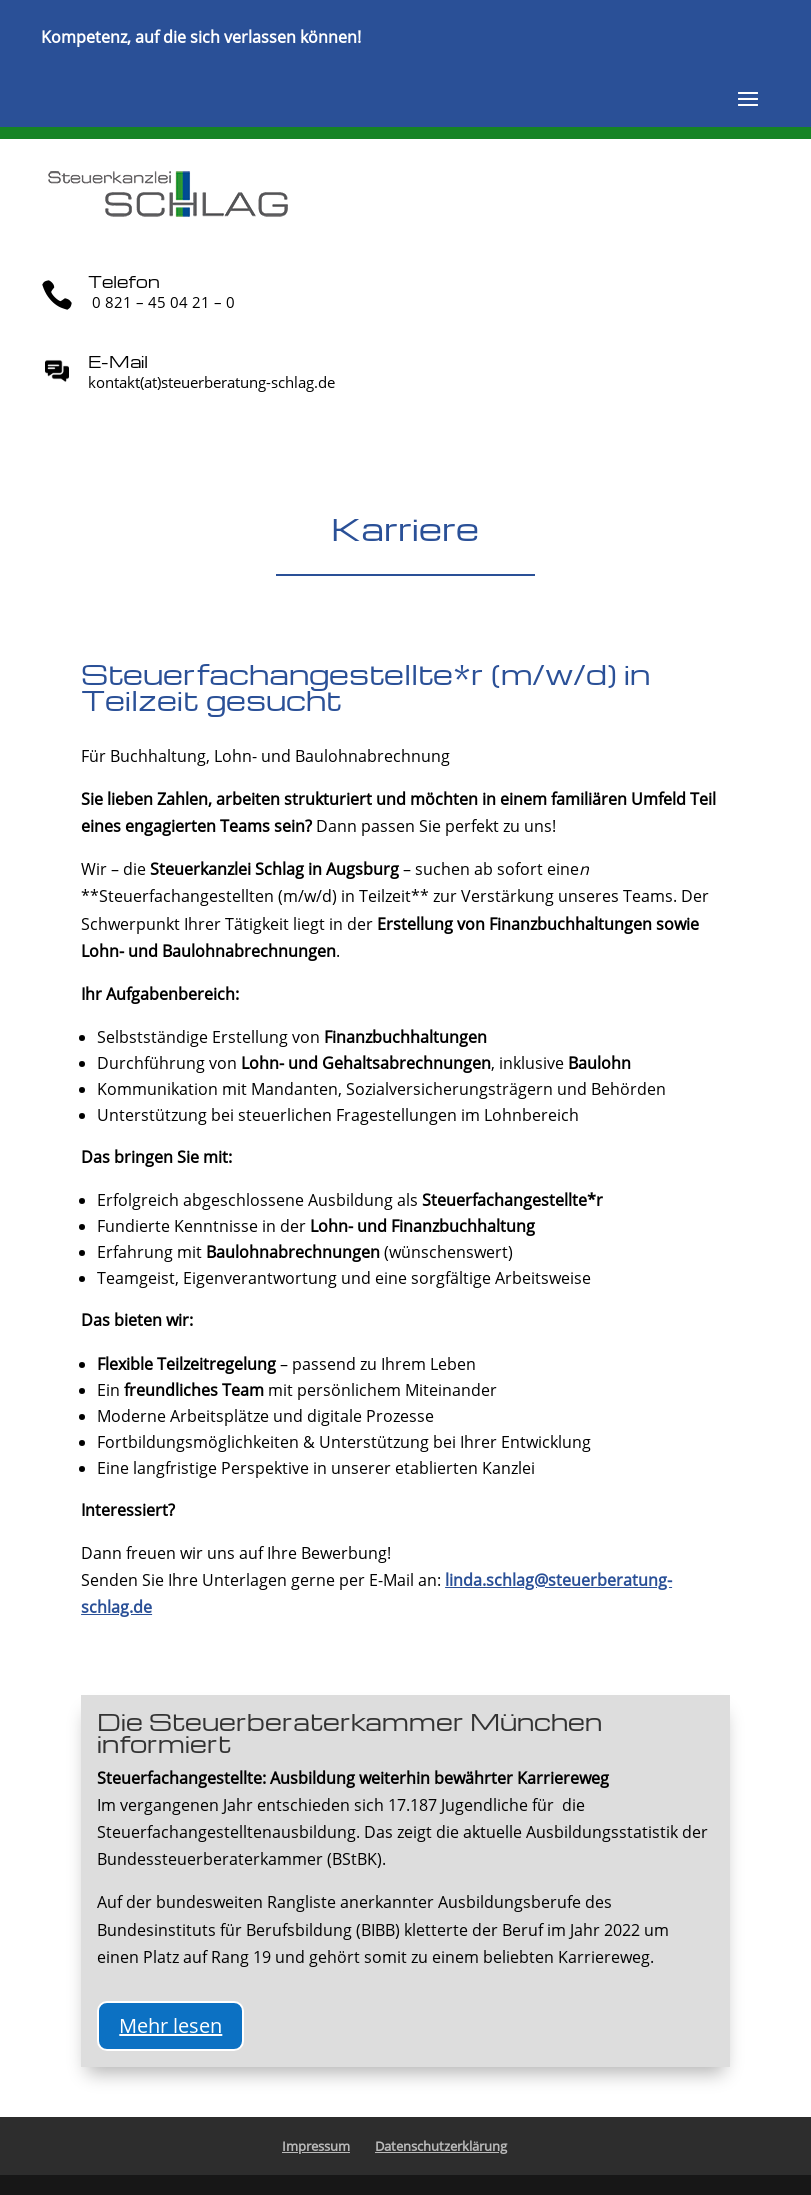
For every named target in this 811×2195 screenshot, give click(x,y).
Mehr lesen (170, 2025)
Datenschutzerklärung (441, 2146)
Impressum (316, 2146)
